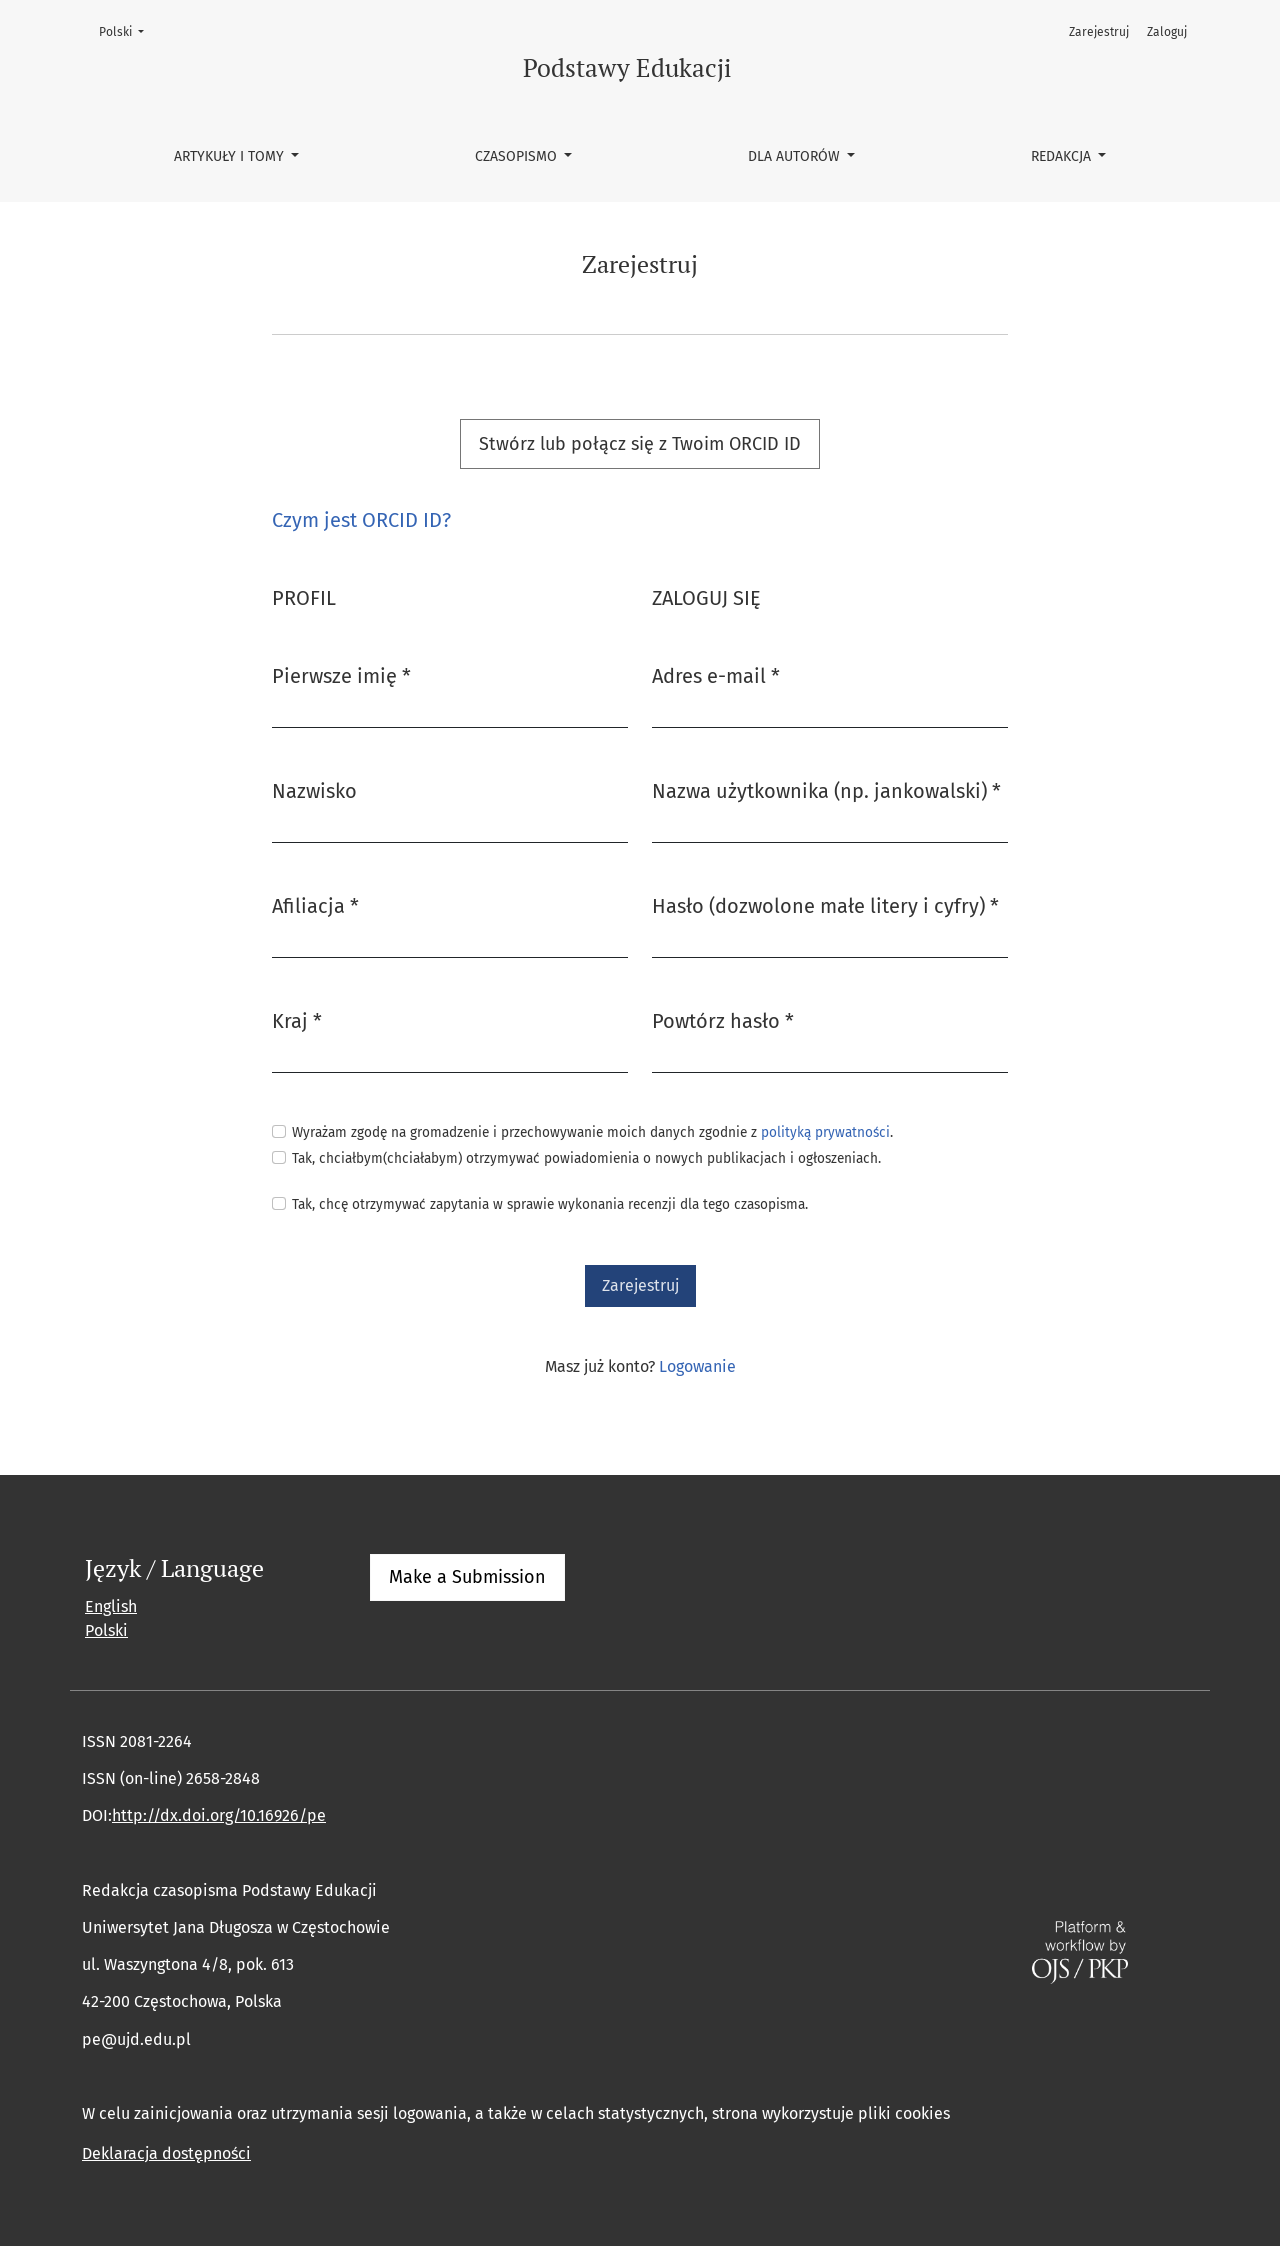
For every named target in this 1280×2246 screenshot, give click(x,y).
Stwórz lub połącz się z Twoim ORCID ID (640, 444)
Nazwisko (314, 791)
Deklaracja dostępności (166, 2153)
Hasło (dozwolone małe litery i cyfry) (825, 904)
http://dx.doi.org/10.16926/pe (219, 1815)
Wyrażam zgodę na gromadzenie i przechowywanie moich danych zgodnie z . (592, 1132)
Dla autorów (796, 156)
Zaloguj (1167, 32)
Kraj (297, 1019)
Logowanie (697, 1366)
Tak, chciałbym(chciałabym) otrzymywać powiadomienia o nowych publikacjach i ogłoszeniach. (586, 1158)
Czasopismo (518, 156)
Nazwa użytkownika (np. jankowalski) (826, 789)
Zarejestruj (1099, 32)
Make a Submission (467, 1577)
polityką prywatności (825, 1132)
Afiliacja (315, 904)
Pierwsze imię (341, 674)
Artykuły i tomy (231, 156)
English (111, 1606)
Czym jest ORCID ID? (361, 520)
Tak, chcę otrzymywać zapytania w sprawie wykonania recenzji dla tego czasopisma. (550, 1204)
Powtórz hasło (723, 1019)
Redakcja (1063, 156)
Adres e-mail (716, 674)
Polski (127, 30)
